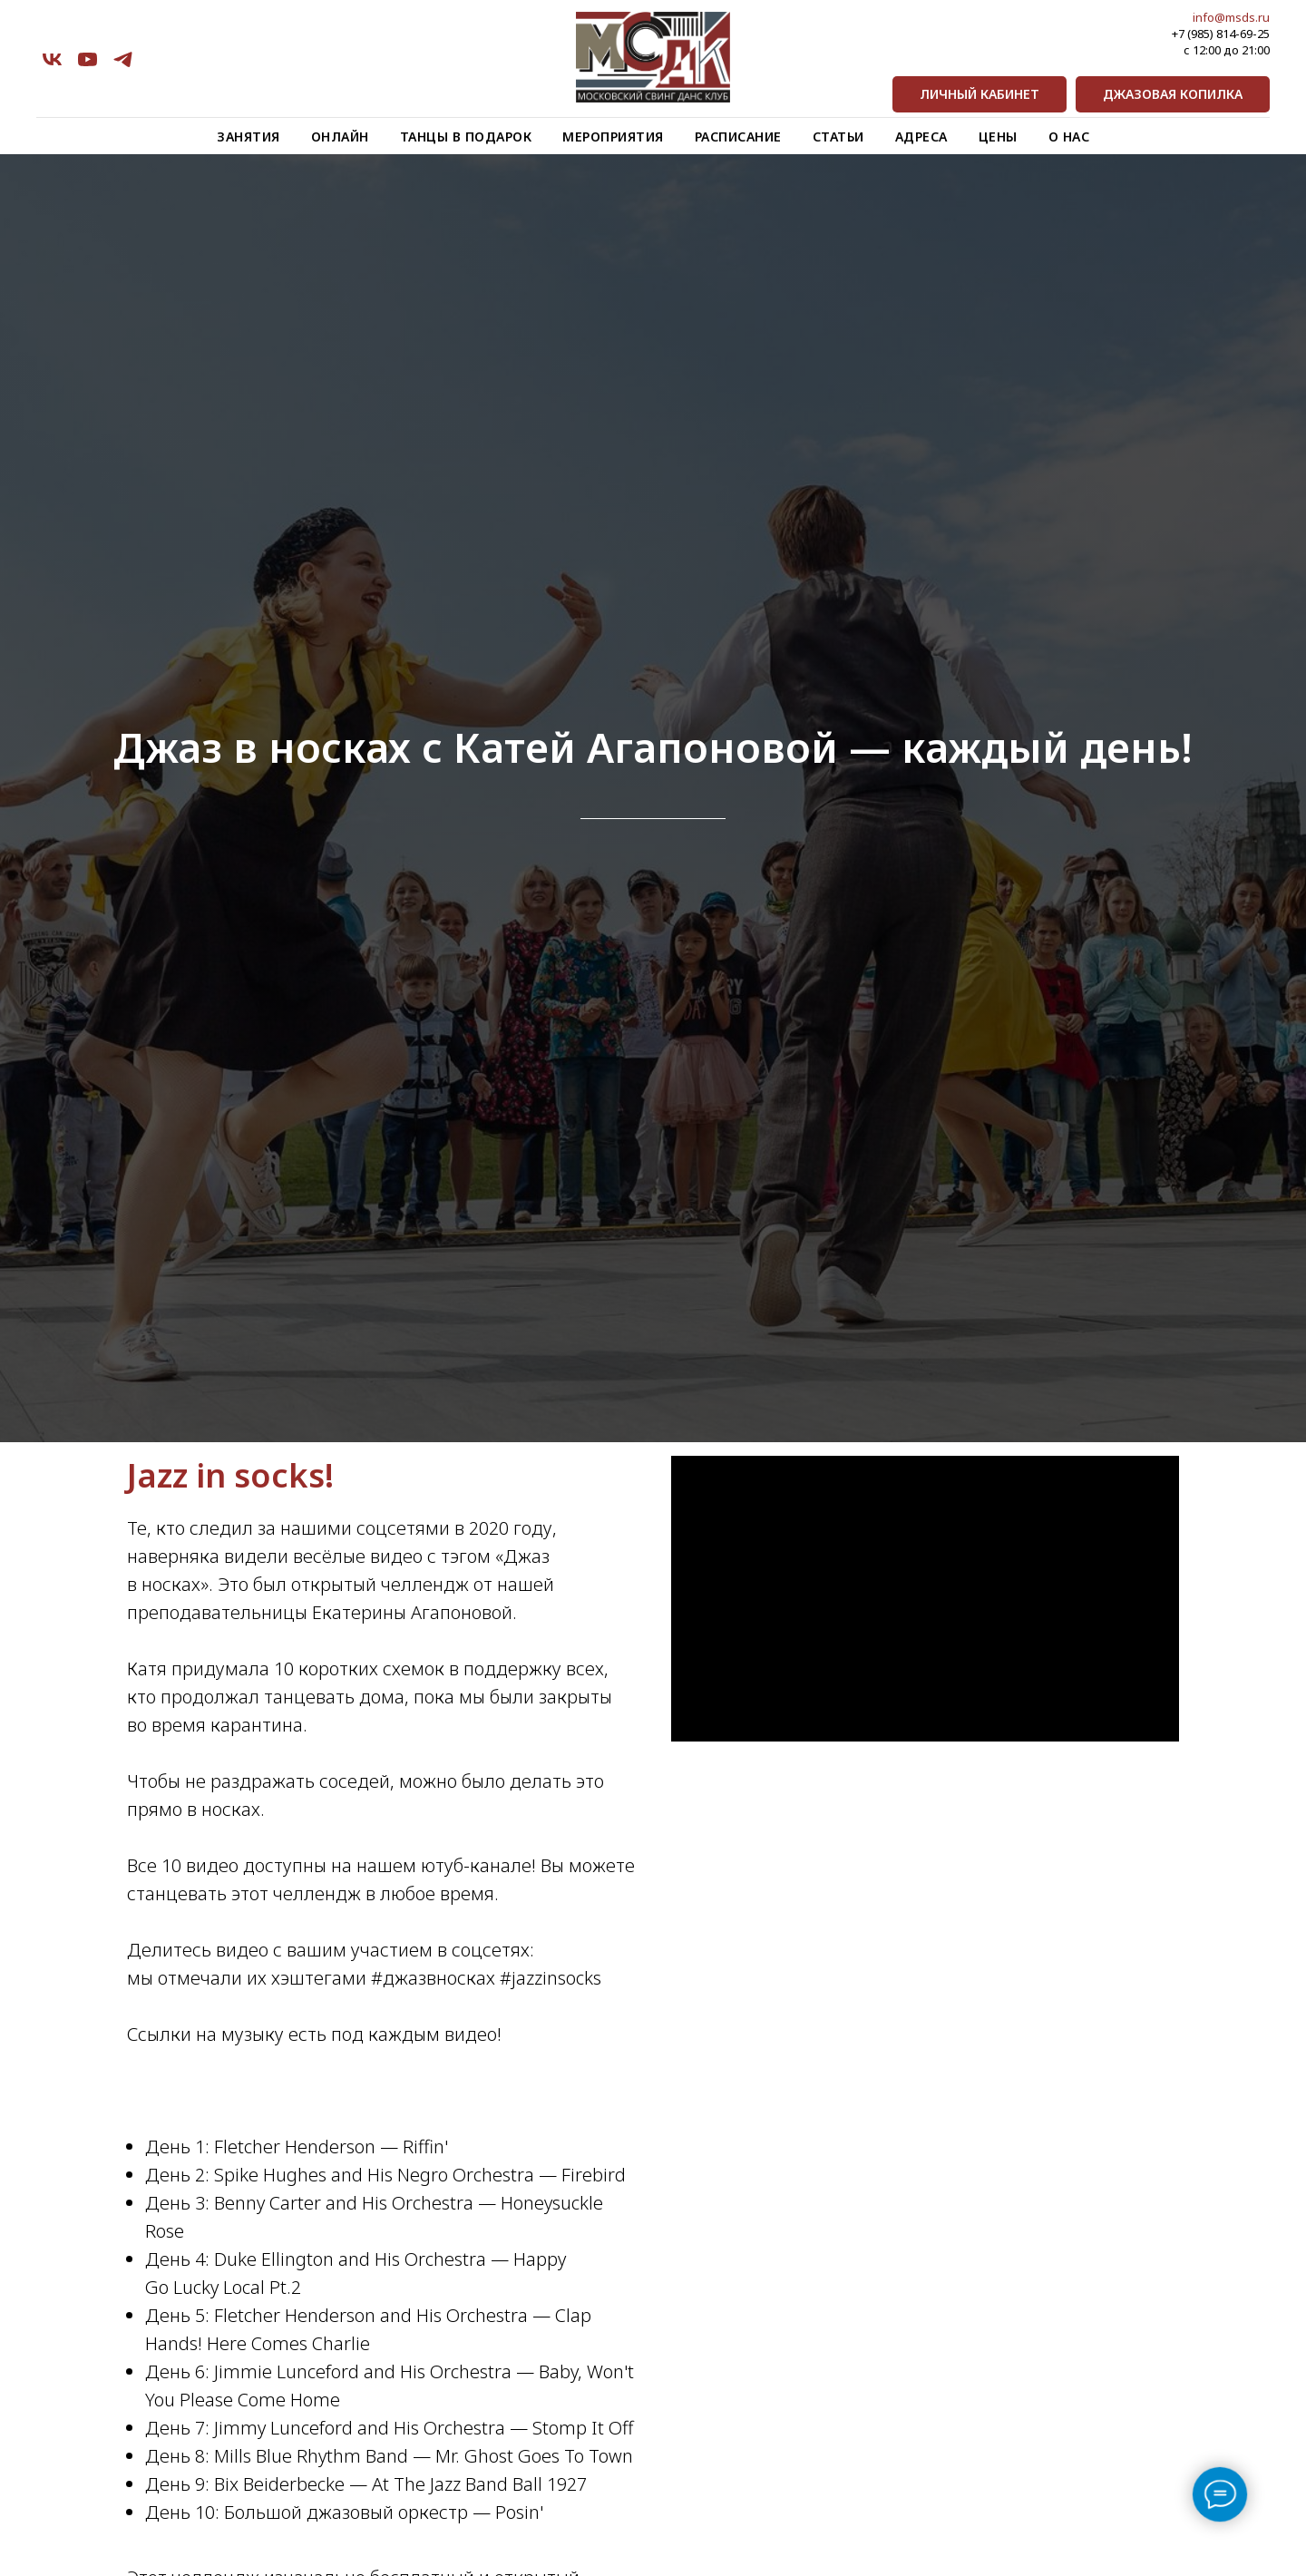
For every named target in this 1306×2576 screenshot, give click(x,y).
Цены (998, 136)
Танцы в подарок (466, 136)
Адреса (921, 136)
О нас (1069, 136)
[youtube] (87, 59)
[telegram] (123, 59)
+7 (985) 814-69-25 (1221, 33)
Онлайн (340, 136)
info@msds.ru (1231, 17)
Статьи (838, 136)
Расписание (738, 136)
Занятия (248, 136)
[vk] (52, 59)
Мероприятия (613, 136)
